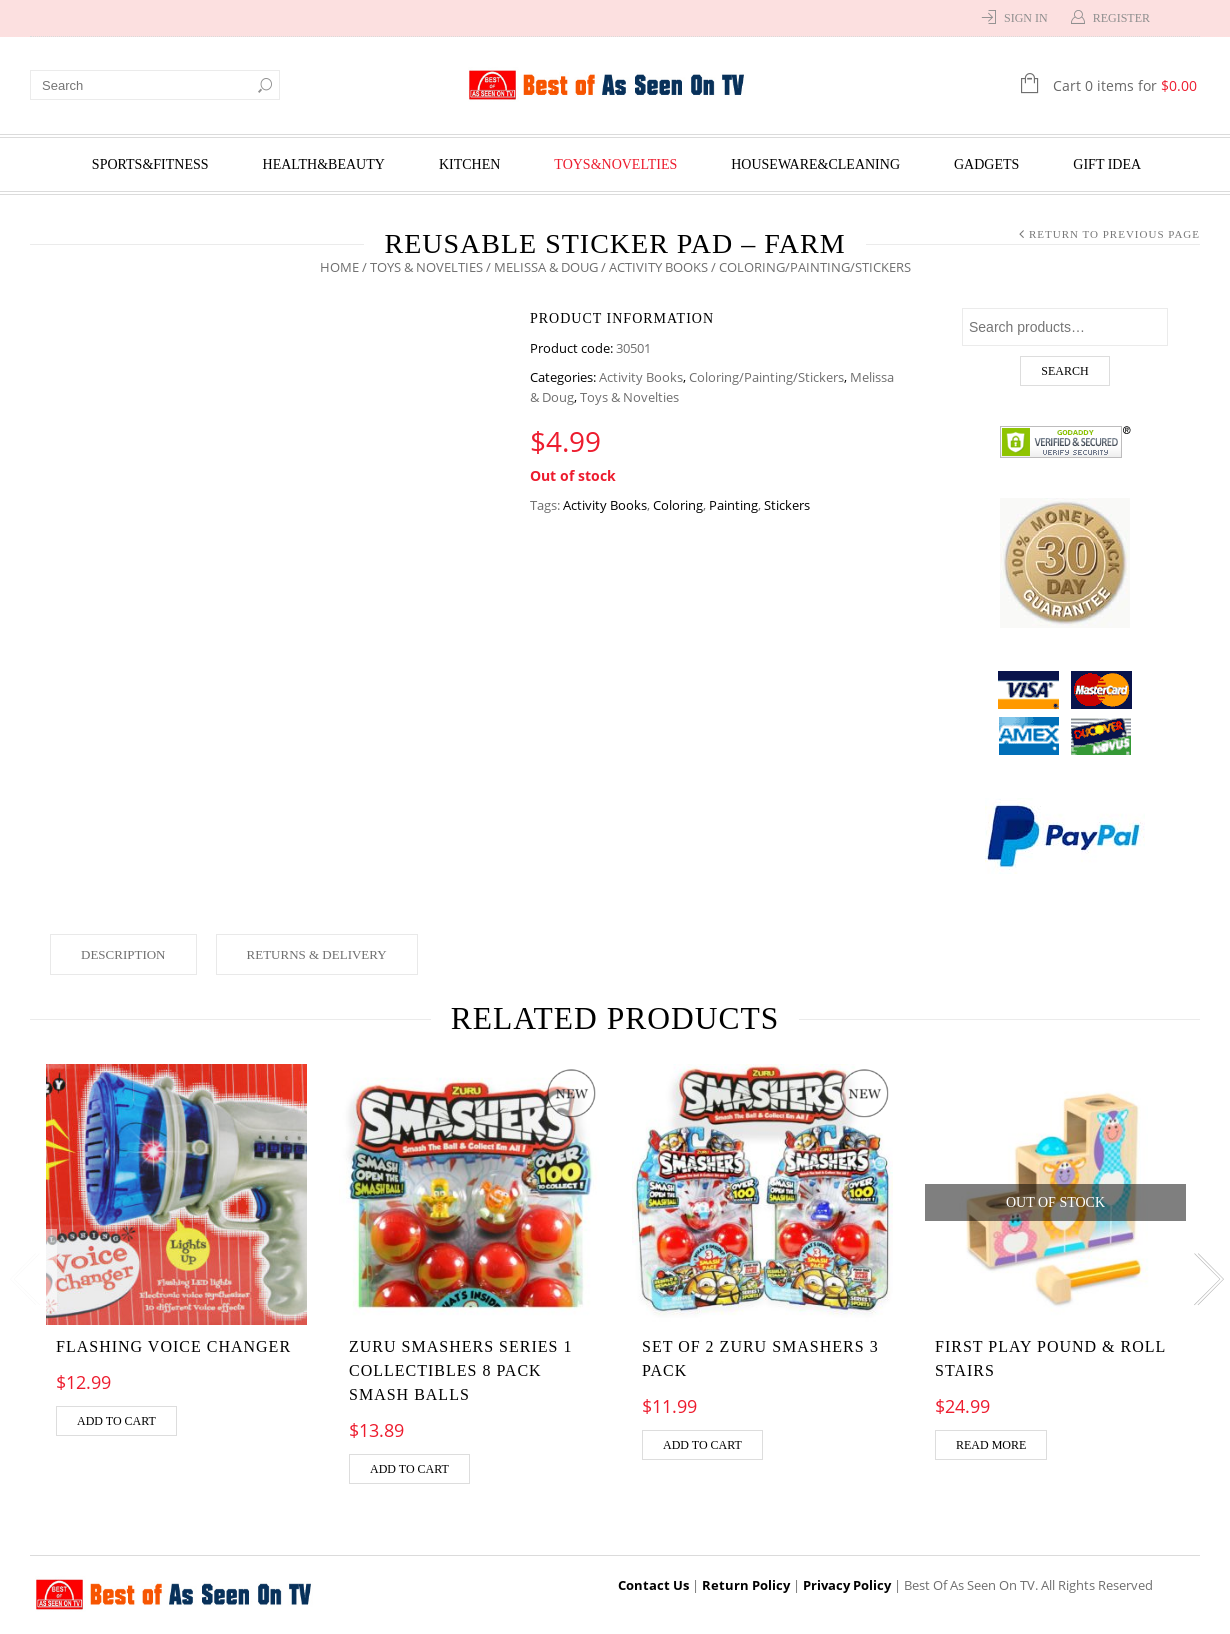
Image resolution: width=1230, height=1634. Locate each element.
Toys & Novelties (426, 267)
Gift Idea (1107, 164)
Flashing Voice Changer (173, 1346)
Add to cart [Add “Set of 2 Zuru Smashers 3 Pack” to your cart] (702, 1445)
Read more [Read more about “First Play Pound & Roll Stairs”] (991, 1445)
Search (1064, 371)
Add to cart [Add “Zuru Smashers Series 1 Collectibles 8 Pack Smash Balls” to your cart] (409, 1469)
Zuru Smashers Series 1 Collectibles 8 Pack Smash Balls (460, 1370)
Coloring (678, 505)
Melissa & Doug (546, 267)
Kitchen (469, 164)
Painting (733, 505)
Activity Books (658, 267)
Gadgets (986, 164)
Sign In (1026, 18)
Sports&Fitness (150, 164)
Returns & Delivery (317, 954)
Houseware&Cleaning (815, 164)
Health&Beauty (324, 164)
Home (339, 267)
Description (123, 954)
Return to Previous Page (1114, 234)
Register (1121, 18)
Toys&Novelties (615, 164)
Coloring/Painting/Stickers (766, 377)
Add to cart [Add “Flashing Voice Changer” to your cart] (116, 1421)
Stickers (787, 505)
